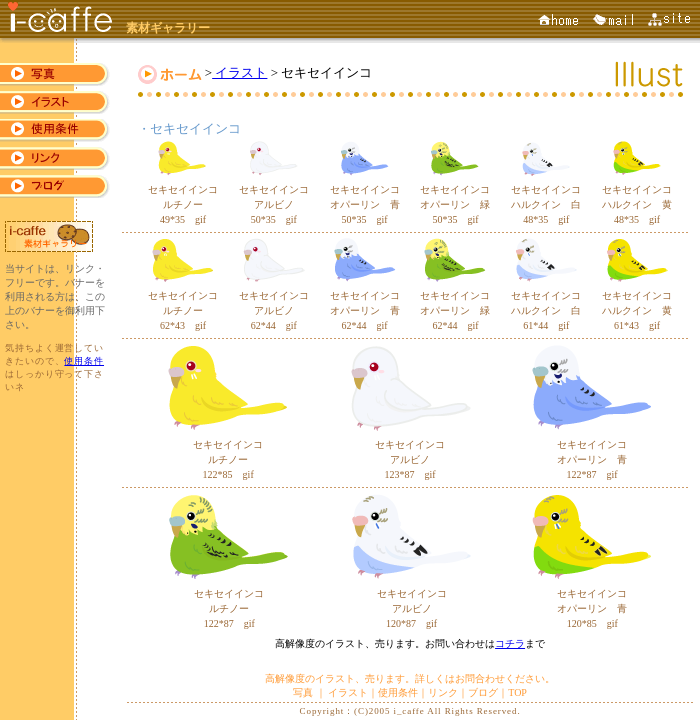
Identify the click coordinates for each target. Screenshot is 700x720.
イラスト (239, 72)
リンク (443, 692)
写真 (304, 692)
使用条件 (84, 361)
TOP (517, 692)
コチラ (510, 643)
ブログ (483, 692)
